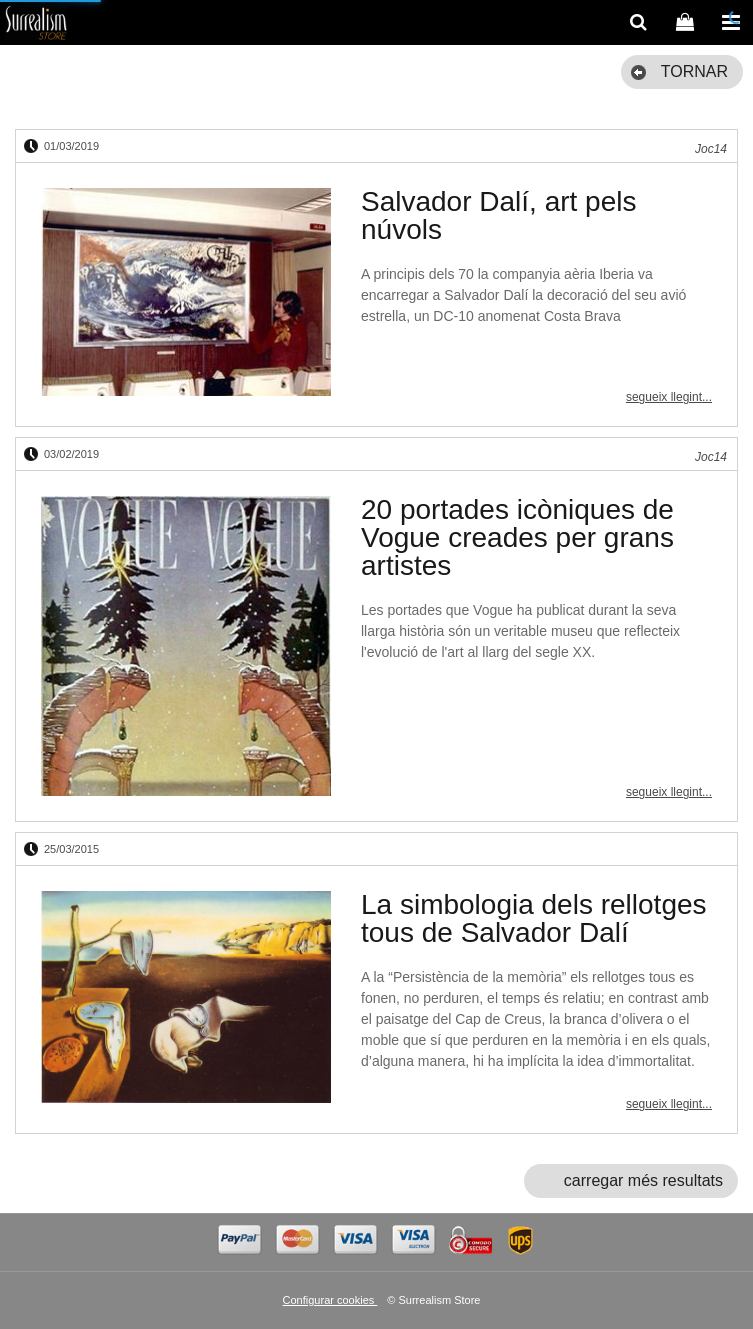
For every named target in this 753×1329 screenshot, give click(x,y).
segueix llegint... (669, 397)
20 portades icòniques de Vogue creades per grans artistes (517, 537)
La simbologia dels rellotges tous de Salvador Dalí (534, 918)
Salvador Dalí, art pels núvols (498, 215)
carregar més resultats (643, 1180)
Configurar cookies (330, 1300)
